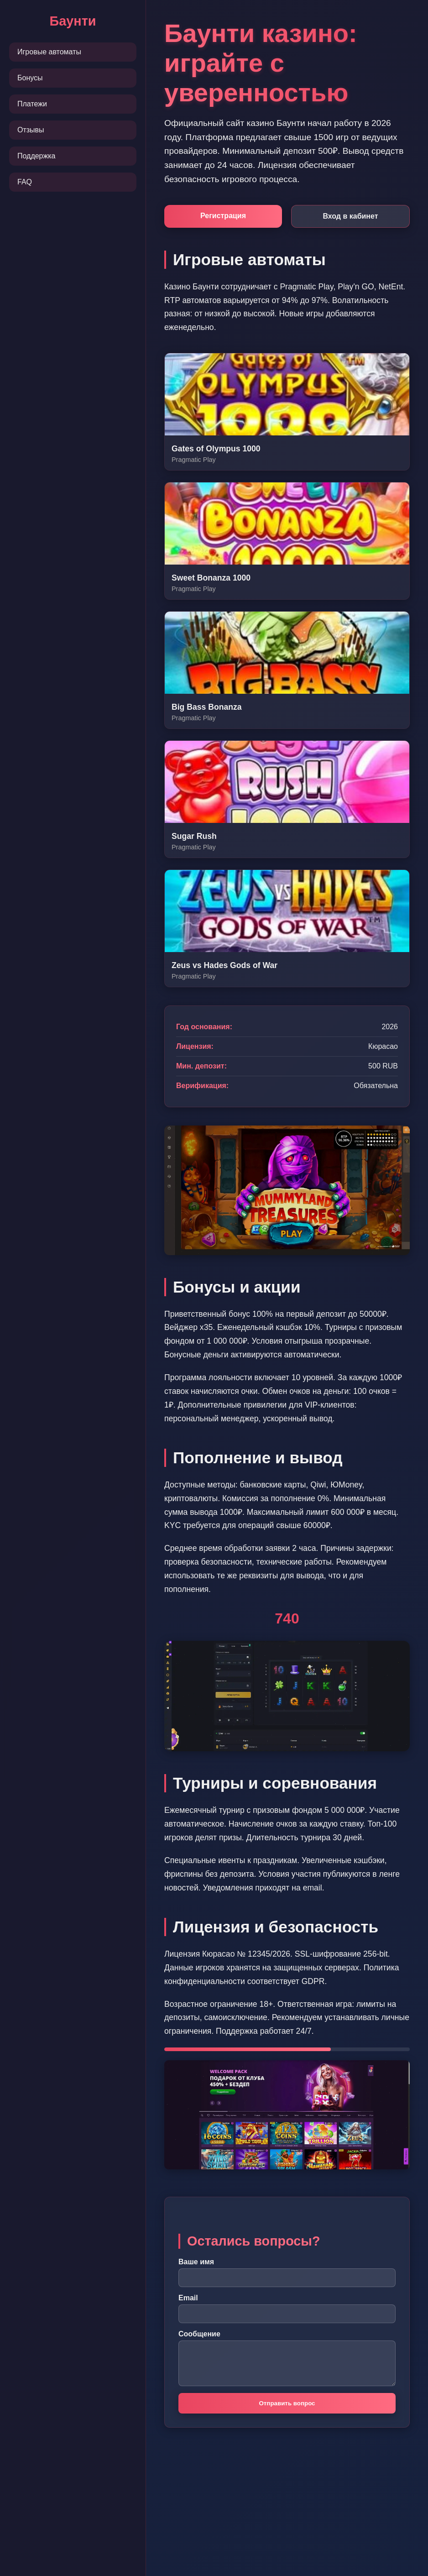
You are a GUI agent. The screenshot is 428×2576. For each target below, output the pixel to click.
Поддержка (36, 156)
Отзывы (30, 130)
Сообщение (199, 2334)
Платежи (32, 104)
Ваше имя (196, 2262)
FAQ (24, 182)
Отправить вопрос (287, 2403)
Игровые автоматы (49, 52)
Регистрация (223, 216)
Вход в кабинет (350, 216)
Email (188, 2298)
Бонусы (30, 78)
